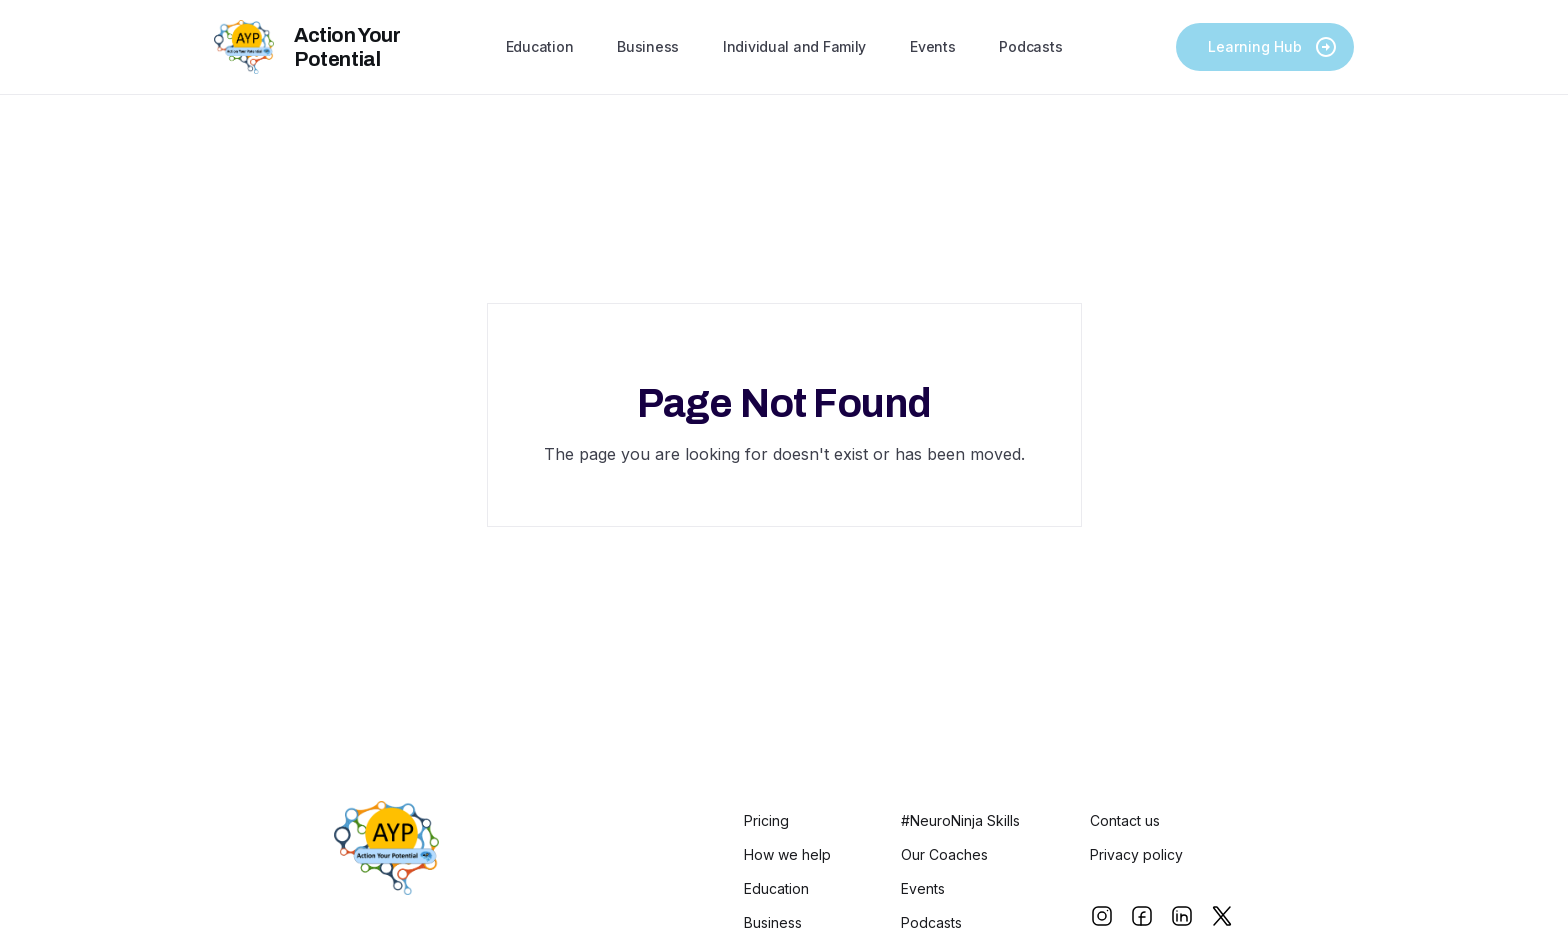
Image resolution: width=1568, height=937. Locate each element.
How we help (787, 855)
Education (539, 46)
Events (932, 46)
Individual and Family (794, 46)
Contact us (1125, 821)
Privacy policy (1136, 855)
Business (648, 46)
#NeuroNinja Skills (960, 821)
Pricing (766, 821)
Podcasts (1030, 46)
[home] (352, 47)
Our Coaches (944, 855)
